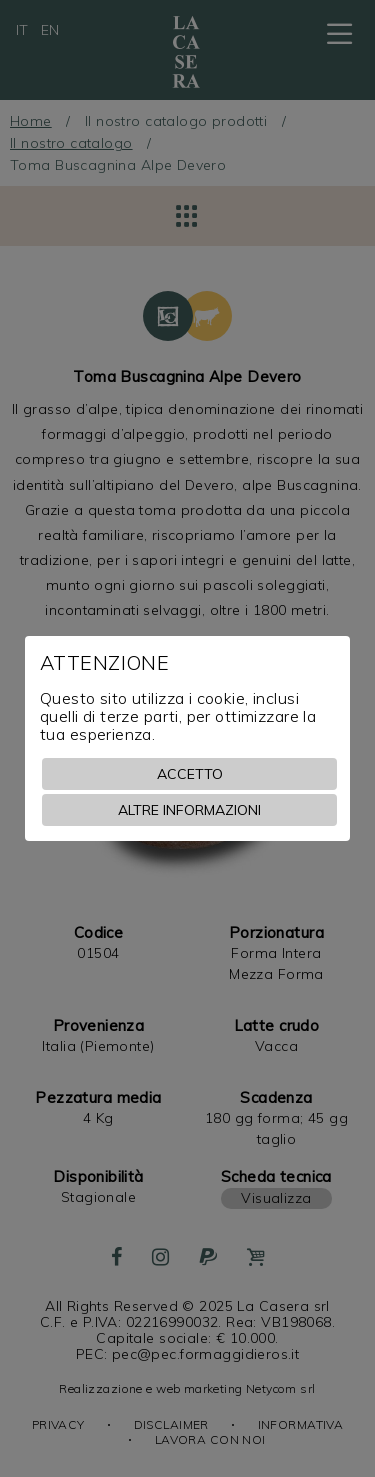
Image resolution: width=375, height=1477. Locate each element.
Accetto (190, 774)
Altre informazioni (189, 810)
